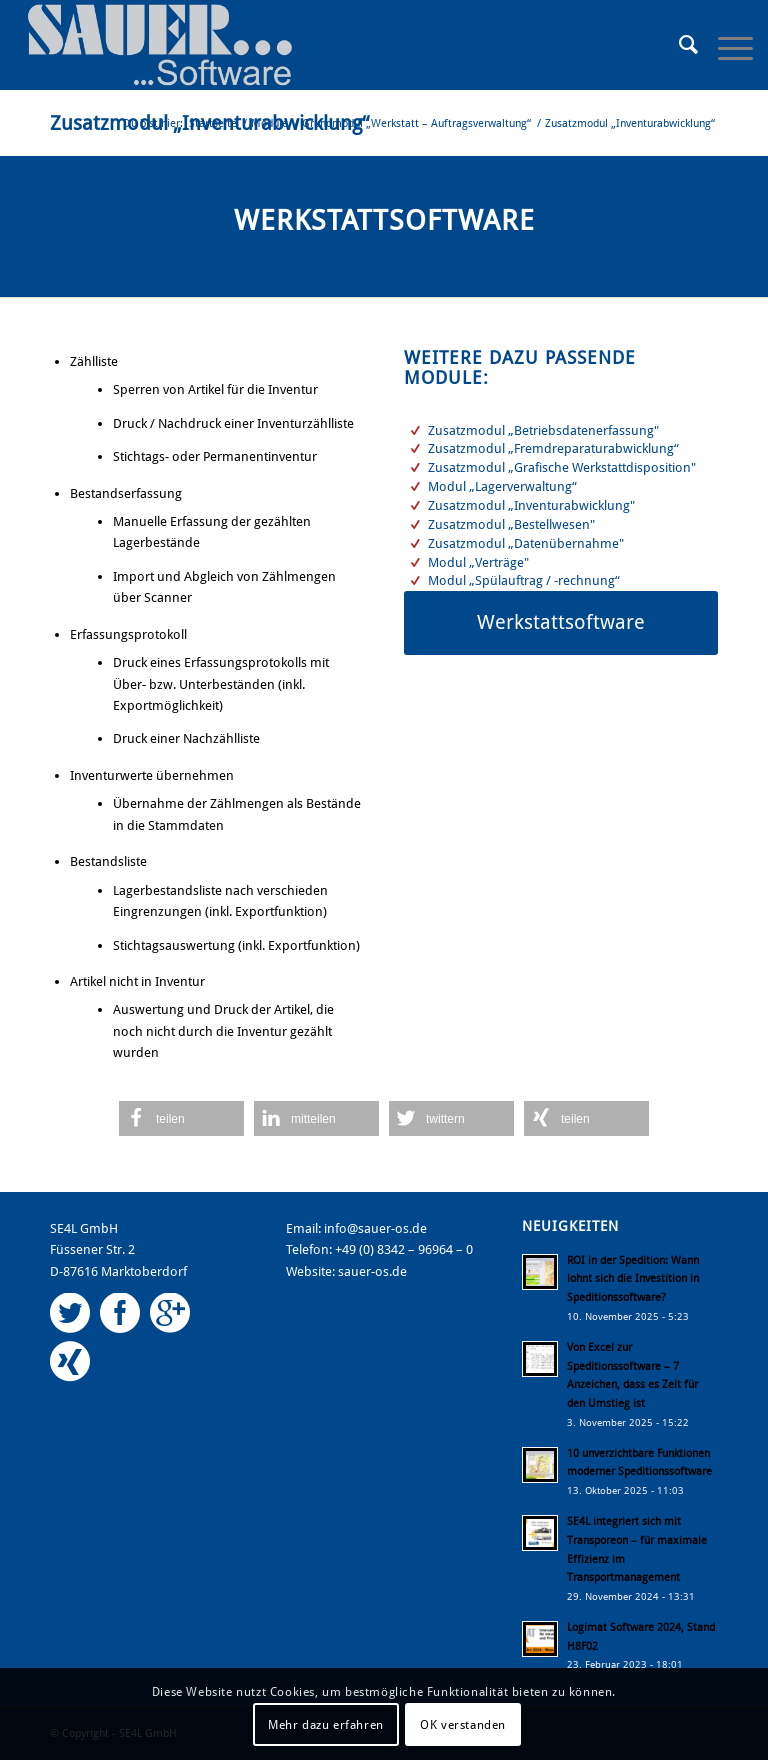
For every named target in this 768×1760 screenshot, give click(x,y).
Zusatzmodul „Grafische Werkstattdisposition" (562, 467)
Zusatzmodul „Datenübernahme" (526, 543)
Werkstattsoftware (384, 220)
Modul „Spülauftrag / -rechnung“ (524, 580)
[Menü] (725, 45)
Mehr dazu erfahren (326, 1725)
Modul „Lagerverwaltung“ (502, 486)
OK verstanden (463, 1725)
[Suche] (678, 45)
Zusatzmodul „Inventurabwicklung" (531, 505)
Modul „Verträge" (478, 562)
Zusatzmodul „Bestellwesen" (511, 524)
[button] (181, 1118)
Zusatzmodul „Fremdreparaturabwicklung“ (553, 448)
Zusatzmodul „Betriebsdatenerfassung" (543, 430)
